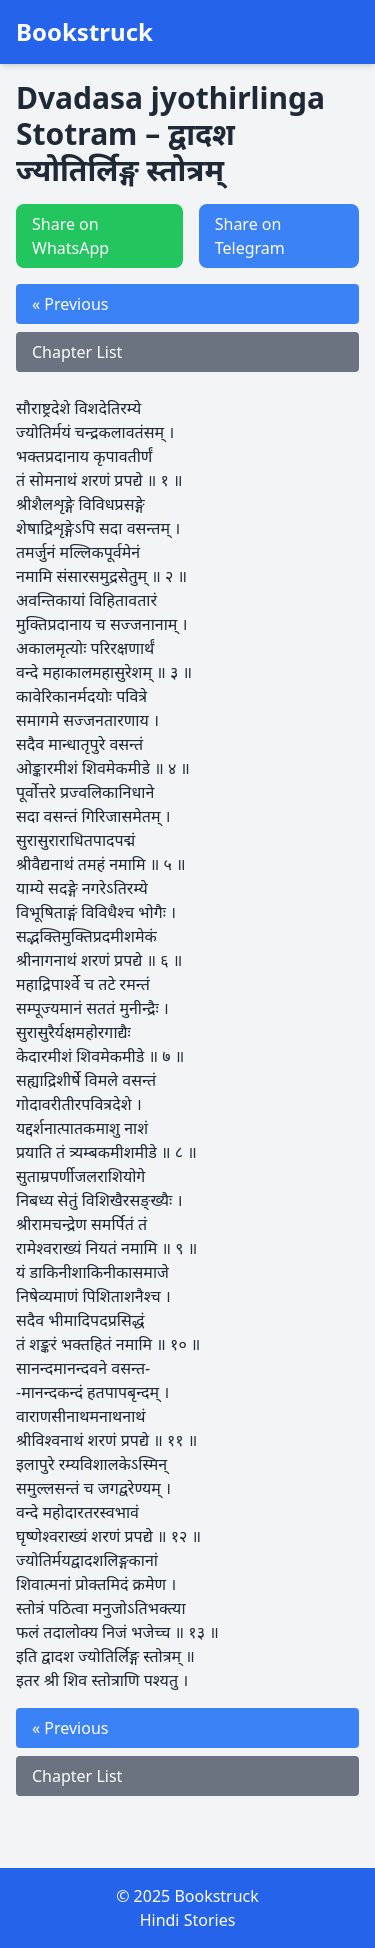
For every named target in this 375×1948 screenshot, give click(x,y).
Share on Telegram (250, 236)
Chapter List (77, 352)
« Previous (70, 304)
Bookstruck (84, 32)
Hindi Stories (188, 1920)
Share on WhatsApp (70, 236)
